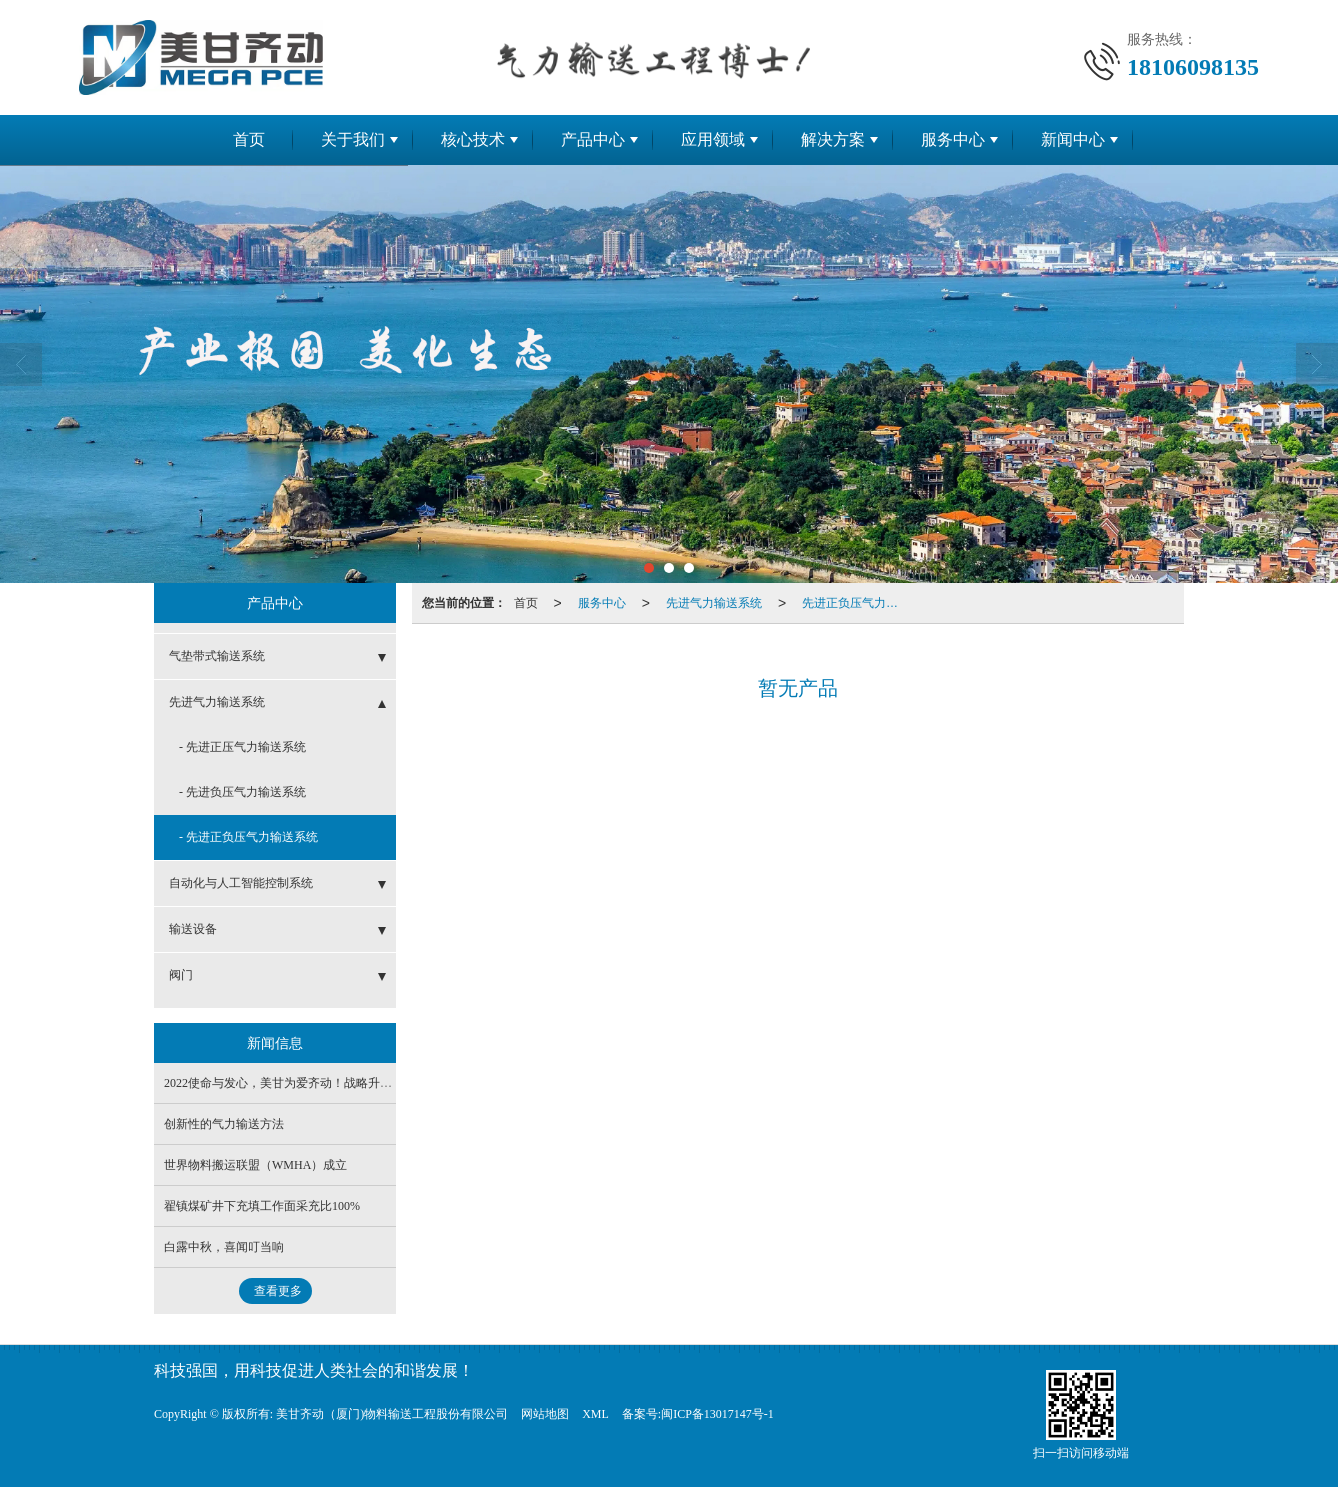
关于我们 (353, 139)
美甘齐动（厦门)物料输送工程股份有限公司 (392, 1414)
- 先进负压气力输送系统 (242, 792)
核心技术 (473, 139)
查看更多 (278, 1291)
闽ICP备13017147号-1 (717, 1414)
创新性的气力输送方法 (224, 1124)
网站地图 (545, 1414)
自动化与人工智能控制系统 (241, 883)
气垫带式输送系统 (217, 656)
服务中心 (953, 139)
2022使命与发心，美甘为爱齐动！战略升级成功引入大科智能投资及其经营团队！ (380, 1083)
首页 (249, 139)
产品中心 (593, 139)
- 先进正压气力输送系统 (242, 747)
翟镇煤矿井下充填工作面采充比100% (262, 1206)
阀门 (181, 975)
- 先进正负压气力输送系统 (248, 837)
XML (595, 1414)
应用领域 (713, 139)
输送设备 (193, 929)
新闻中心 (1073, 139)
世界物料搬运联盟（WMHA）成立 (255, 1165)
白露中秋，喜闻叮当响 (224, 1247)
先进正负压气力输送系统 (856, 603)
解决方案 (833, 139)
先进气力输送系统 (714, 603)
